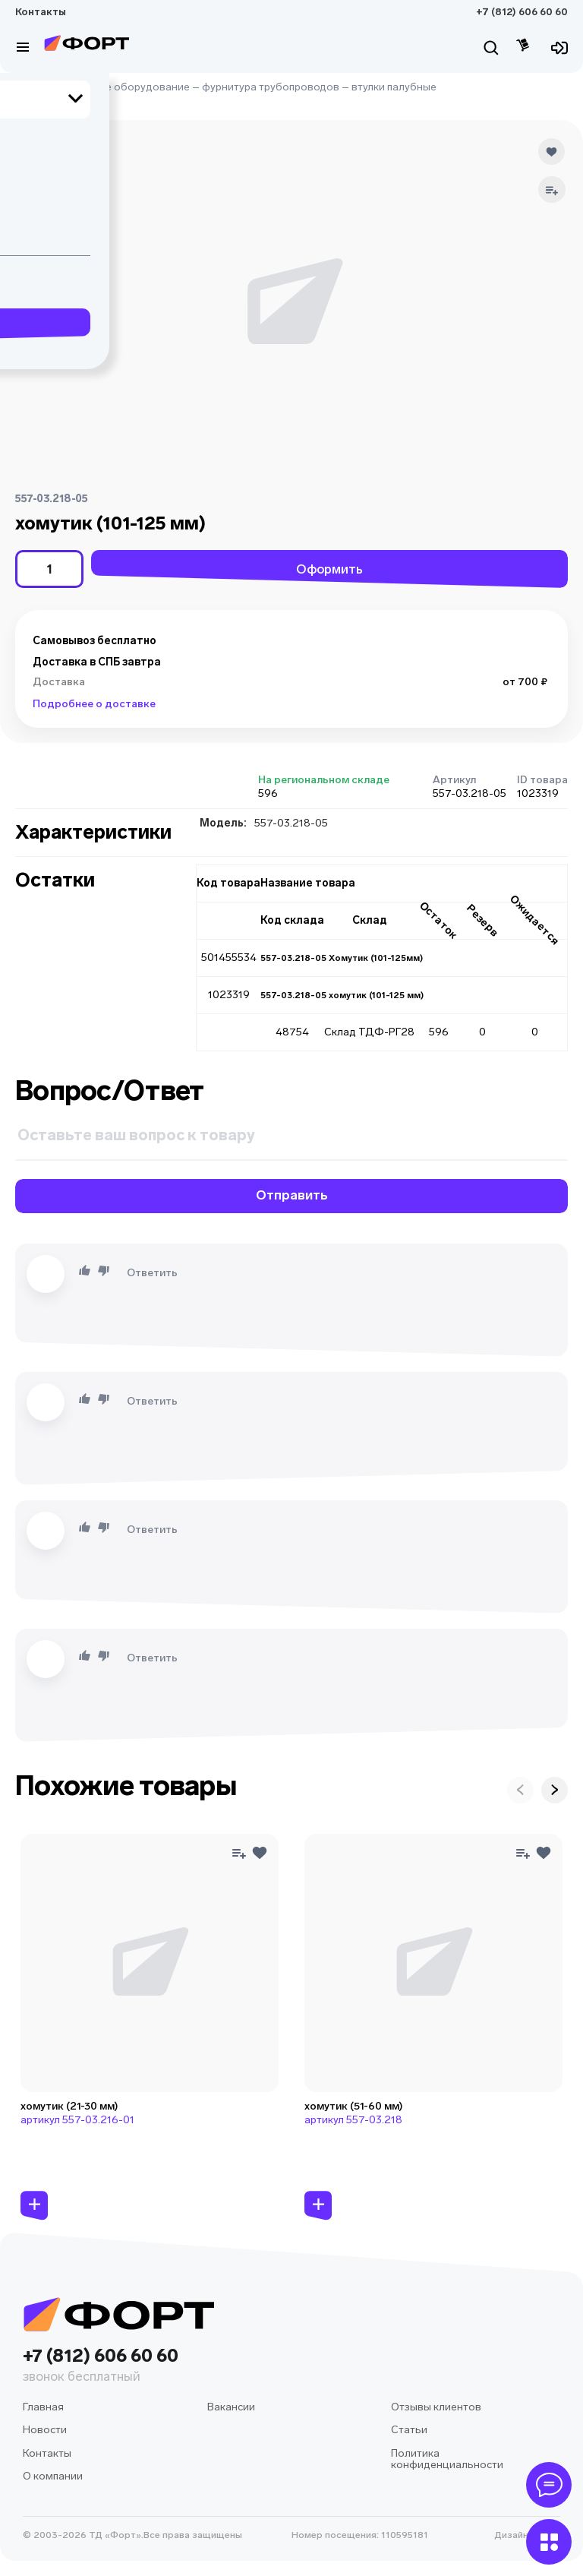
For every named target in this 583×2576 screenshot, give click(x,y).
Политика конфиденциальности (447, 2459)
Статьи (409, 2429)
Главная (35, 87)
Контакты (40, 11)
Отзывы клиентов (436, 2407)
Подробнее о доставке (94, 703)
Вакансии (231, 2407)
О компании (53, 2476)
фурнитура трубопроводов (270, 87)
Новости (45, 2429)
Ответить (152, 1272)
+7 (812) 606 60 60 (522, 11)
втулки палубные (393, 87)
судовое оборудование (129, 87)
